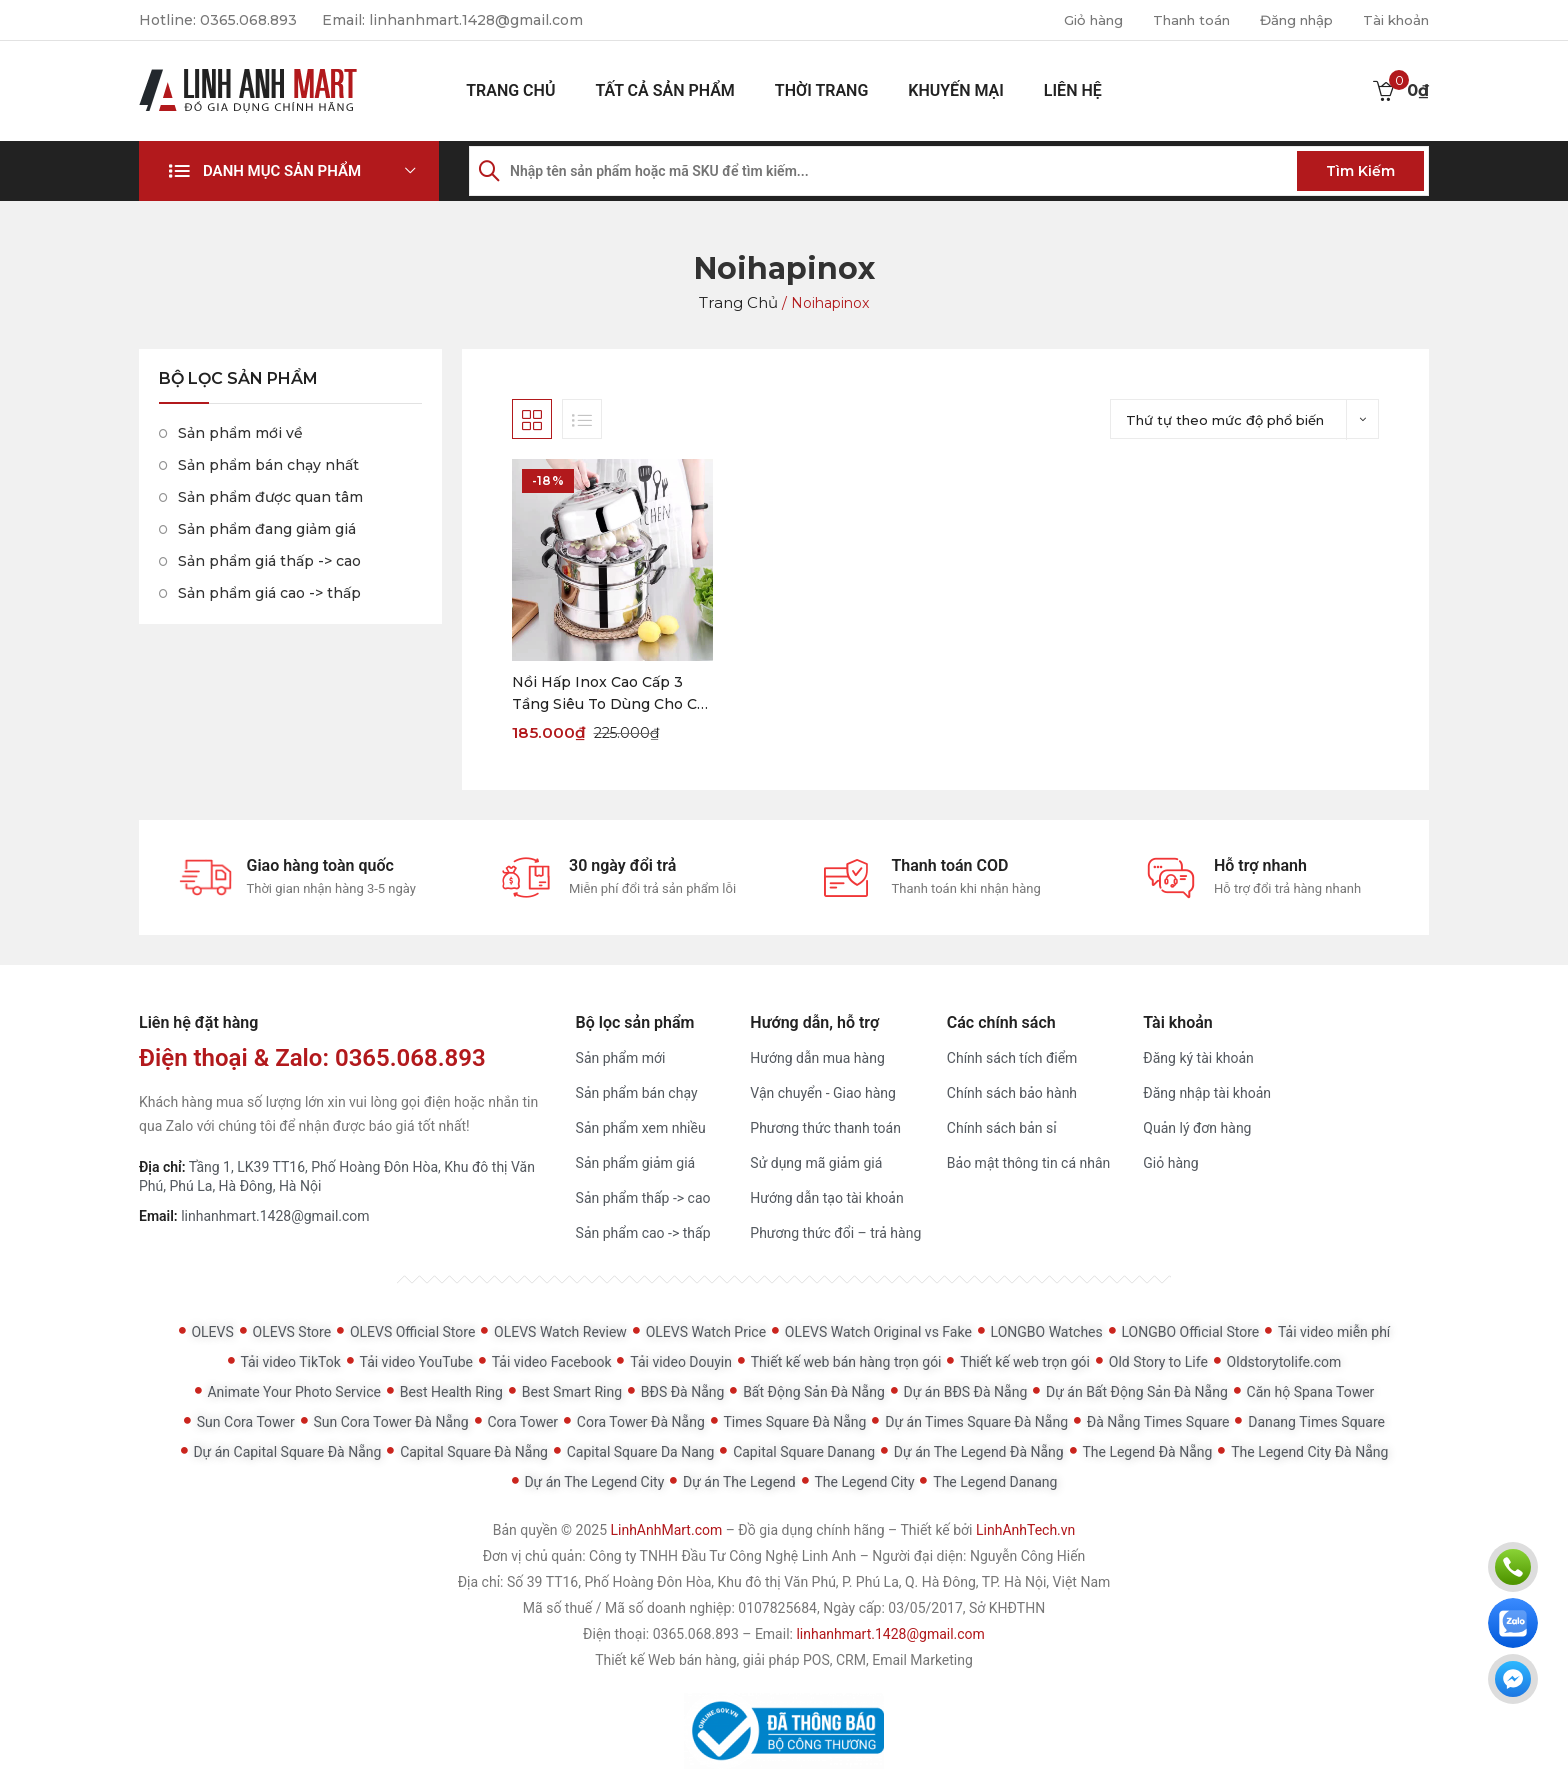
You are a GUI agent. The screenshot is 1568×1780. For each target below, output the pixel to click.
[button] (289, 171)
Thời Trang (821, 90)
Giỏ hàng (1068, 20)
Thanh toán (1173, 20)
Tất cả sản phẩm (664, 90)
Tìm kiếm (1360, 171)
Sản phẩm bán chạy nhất (268, 465)
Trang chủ (510, 90)
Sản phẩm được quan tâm (270, 497)
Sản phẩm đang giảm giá (267, 529)
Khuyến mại (956, 90)
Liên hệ (1073, 90)
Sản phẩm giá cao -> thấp (269, 593)
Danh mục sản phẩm (282, 171)
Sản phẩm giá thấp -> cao (269, 561)
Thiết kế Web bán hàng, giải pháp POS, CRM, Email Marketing (784, 1660)
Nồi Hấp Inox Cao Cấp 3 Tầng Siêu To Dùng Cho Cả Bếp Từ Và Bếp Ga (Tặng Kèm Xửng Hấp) (608, 694)
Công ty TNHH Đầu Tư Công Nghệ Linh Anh (722, 1556)
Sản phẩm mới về (240, 433)
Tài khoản (1393, 20)
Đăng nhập (1286, 20)
